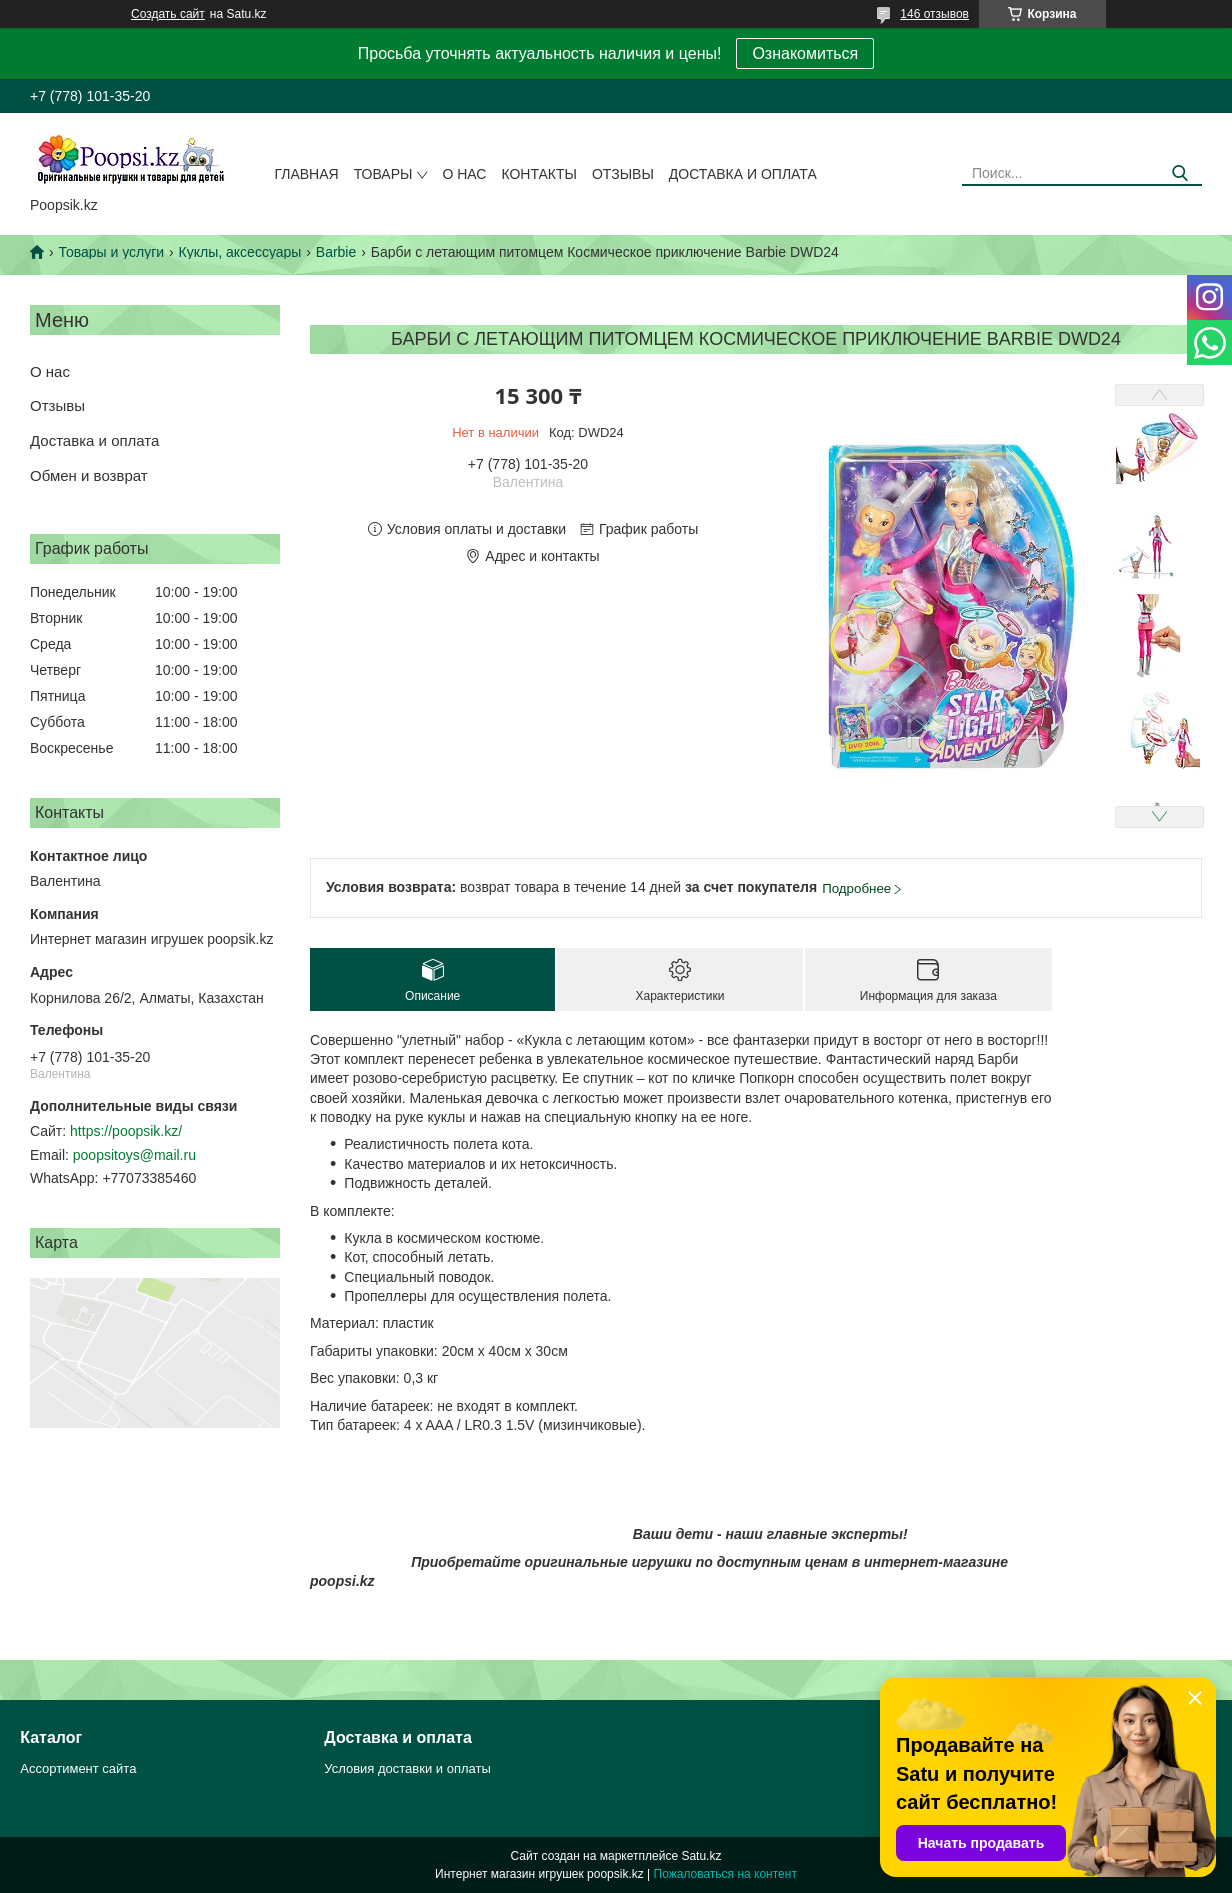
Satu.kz (701, 1856)
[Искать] (1179, 173)
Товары (383, 174)
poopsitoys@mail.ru (134, 1155)
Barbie (336, 252)
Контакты (539, 174)
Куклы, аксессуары (240, 252)
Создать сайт (168, 14)
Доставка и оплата (743, 174)
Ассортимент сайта (78, 1768)
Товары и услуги (111, 252)
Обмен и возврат (89, 475)
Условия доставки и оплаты (407, 1768)
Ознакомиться (805, 53)
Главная (306, 174)
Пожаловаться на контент (725, 1874)
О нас (464, 174)
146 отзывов (934, 14)
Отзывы (623, 174)
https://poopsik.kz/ (126, 1131)
